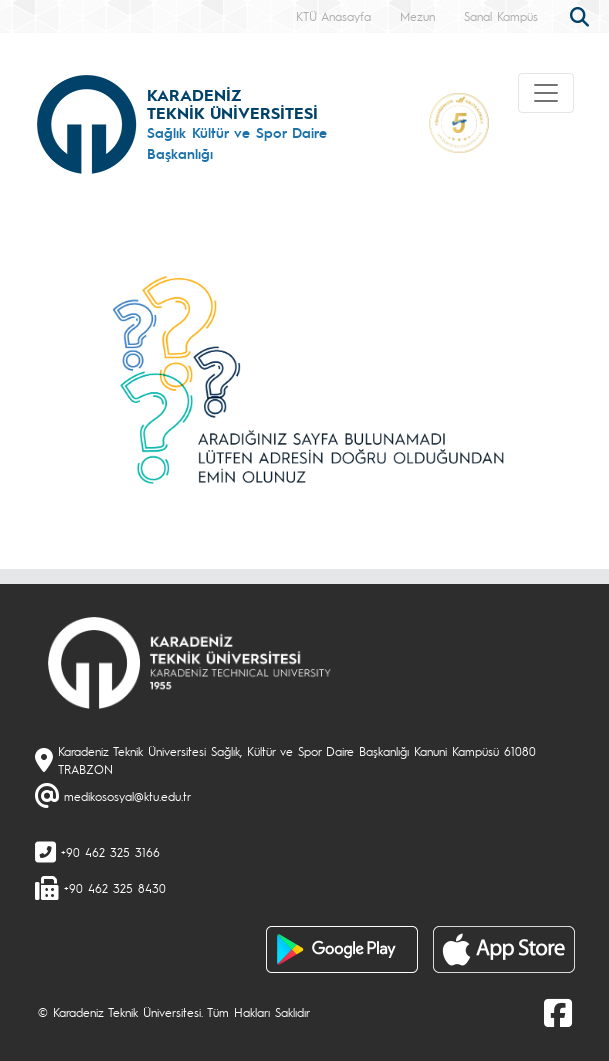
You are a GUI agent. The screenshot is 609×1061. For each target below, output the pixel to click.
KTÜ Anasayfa (333, 16)
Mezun (417, 16)
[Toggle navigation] (546, 93)
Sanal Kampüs (501, 16)
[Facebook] (558, 1012)
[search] (582, 15)
